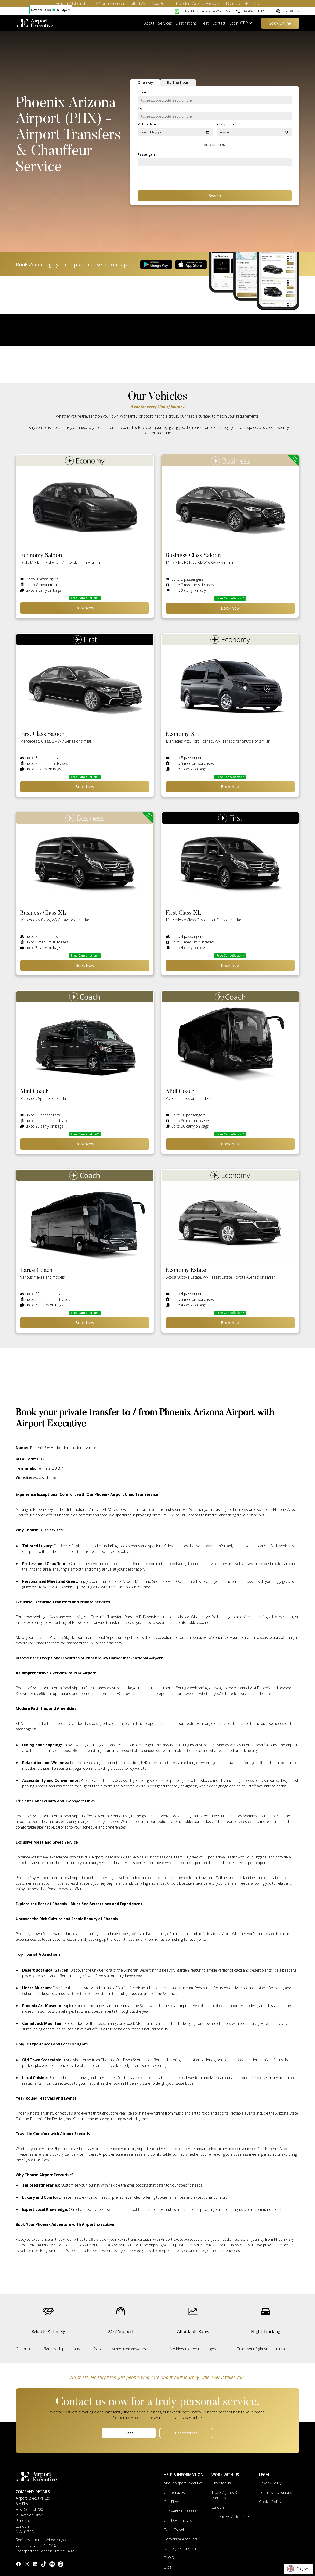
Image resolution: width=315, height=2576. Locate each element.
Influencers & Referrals (230, 2516)
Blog (167, 2567)
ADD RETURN (214, 145)
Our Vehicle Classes (180, 2511)
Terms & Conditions (275, 2492)
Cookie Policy (270, 2501)
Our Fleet (171, 2501)
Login (233, 23)
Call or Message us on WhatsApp (206, 11)
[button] (248, 23)
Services (165, 23)
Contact (218, 23)
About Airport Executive (183, 2483)
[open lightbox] (84, 507)
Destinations (186, 23)
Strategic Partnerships (182, 2548)
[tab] (145, 82)
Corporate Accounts (181, 2539)
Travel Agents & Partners (224, 2495)
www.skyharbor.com (50, 1477)
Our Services (174, 2492)
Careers (218, 2507)
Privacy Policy (270, 2483)
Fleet (204, 23)
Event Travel (174, 2529)
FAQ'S (169, 2557)
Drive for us (221, 2483)
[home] (34, 23)
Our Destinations (178, 2520)
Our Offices (290, 11)
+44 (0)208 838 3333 (257, 11)
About (149, 23)
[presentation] (173, 177)
